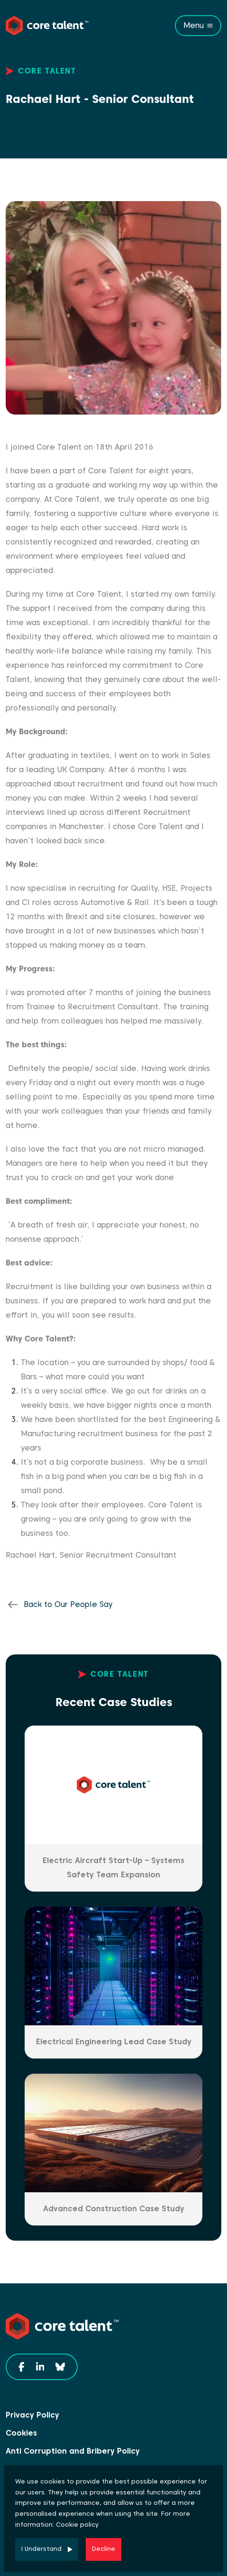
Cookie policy (77, 2524)
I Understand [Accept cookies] (41, 2548)
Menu (193, 25)
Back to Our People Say (68, 1604)
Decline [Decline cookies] (103, 2548)
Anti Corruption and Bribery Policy (73, 2451)
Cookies (21, 2433)
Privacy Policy (32, 2414)
